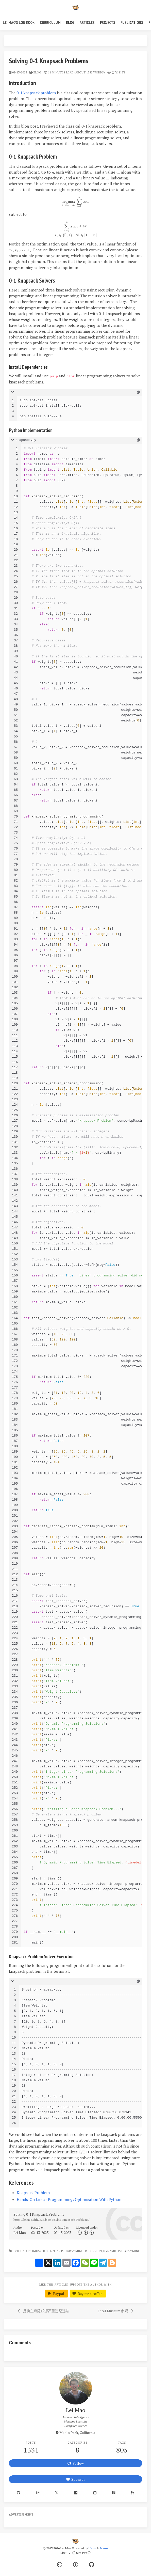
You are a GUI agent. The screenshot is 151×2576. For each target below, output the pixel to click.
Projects (107, 22)
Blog (70, 22)
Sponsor (75, 2479)
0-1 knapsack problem (36, 92)
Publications (132, 22)
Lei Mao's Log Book (19, 22)
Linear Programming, (67, 2251)
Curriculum (50, 22)
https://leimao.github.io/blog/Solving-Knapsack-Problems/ (51, 2220)
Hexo (92, 2548)
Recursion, (94, 2251)
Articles (87, 22)
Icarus (104, 2548)
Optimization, (37, 2251)
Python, (19, 2251)
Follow (76, 2463)
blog (37, 72)
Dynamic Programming (122, 2251)
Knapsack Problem (33, 2192)
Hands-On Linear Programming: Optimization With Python (69, 2199)
